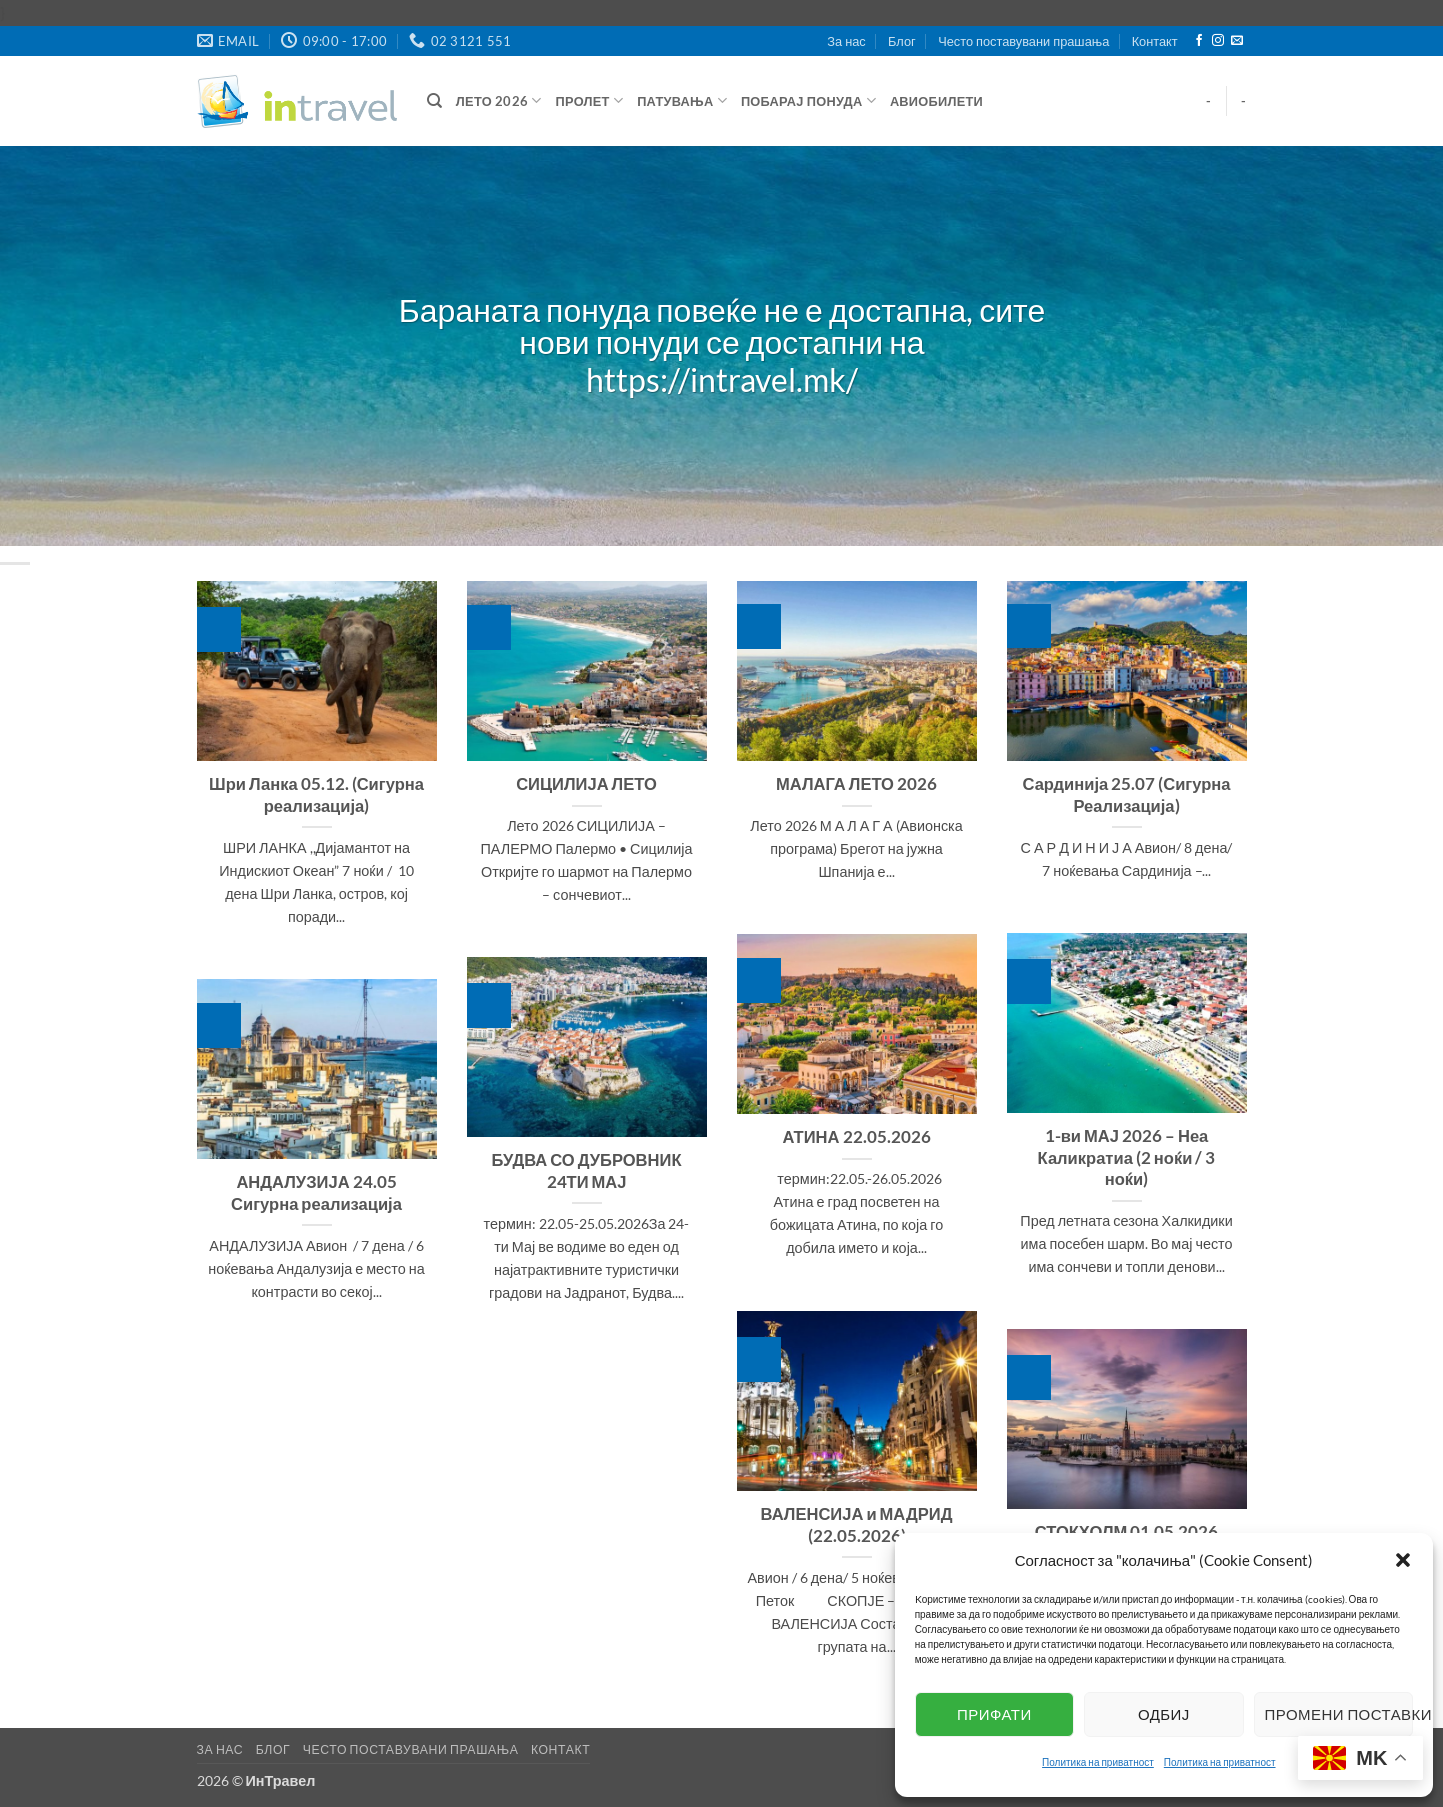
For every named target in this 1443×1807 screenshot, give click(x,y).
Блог (902, 41)
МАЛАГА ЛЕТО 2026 (856, 784)
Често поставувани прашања (1023, 41)
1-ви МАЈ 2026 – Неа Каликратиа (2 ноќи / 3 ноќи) (1127, 1157)
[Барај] (434, 101)
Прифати (994, 1714)
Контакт (1155, 41)
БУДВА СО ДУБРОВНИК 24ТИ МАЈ (587, 1171)
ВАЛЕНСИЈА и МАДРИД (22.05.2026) (857, 1525)
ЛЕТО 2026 (499, 100)
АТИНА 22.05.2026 (856, 1137)
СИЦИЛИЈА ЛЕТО (586, 784)
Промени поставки (1339, 1714)
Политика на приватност (1098, 1762)
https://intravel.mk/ (722, 380)
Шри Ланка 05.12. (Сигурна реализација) (316, 795)
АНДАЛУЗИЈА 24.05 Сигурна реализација (316, 1193)
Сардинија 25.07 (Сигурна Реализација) (1127, 795)
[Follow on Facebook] (1199, 41)
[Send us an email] (1237, 41)
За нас (846, 41)
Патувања (682, 100)
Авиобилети (936, 101)
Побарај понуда (808, 100)
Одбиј (1164, 1714)
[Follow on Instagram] (1218, 41)
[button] (1403, 1560)
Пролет (590, 100)
